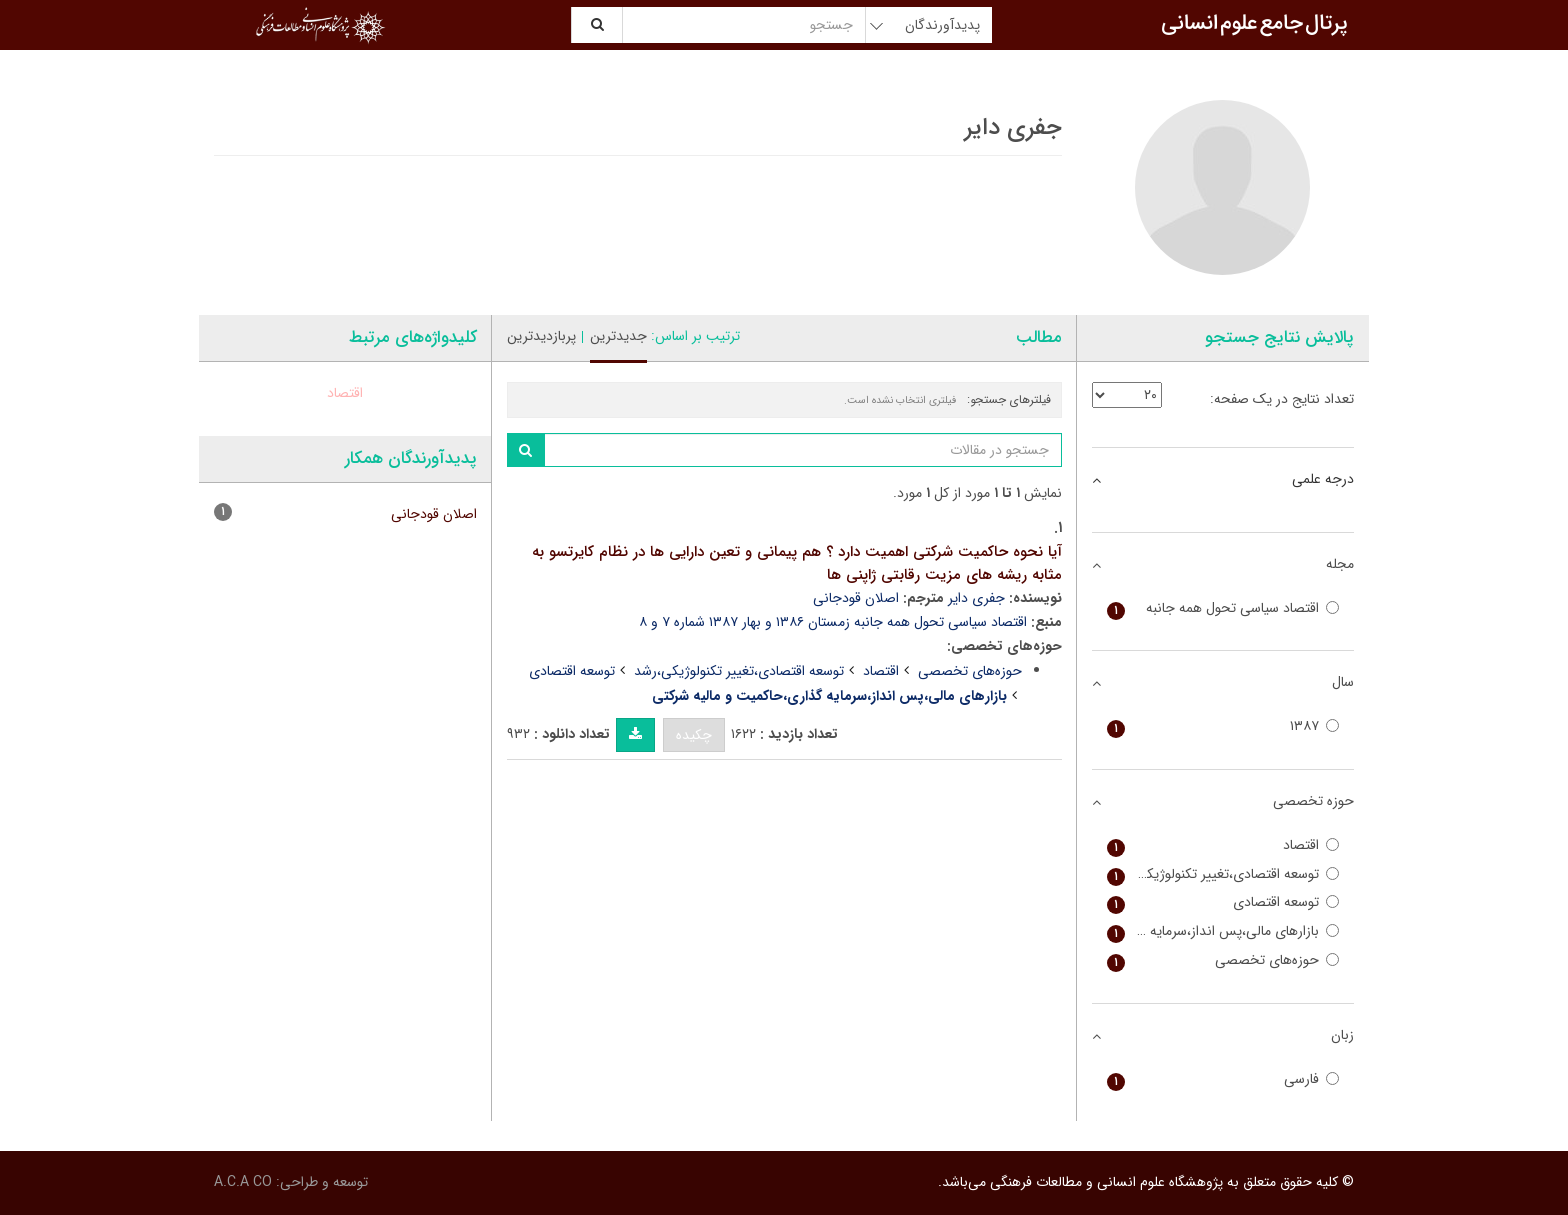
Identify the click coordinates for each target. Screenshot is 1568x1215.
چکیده (694, 735)
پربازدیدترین (541, 336)
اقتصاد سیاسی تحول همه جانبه (1223, 608)
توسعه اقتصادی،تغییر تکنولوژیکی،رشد (739, 671)
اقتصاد (881, 671)
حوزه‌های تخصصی (970, 671)
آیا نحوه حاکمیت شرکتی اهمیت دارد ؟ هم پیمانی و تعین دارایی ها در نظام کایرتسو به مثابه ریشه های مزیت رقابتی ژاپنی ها (797, 563)
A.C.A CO (243, 1182)
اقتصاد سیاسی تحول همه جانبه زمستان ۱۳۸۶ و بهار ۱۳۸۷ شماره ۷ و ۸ (833, 622)
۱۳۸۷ (1223, 726)
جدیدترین (618, 336)
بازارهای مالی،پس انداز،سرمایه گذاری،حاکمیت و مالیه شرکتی (1223, 931)
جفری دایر (976, 598)
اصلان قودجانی (856, 598)
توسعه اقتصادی (572, 671)
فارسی (1223, 1079)
